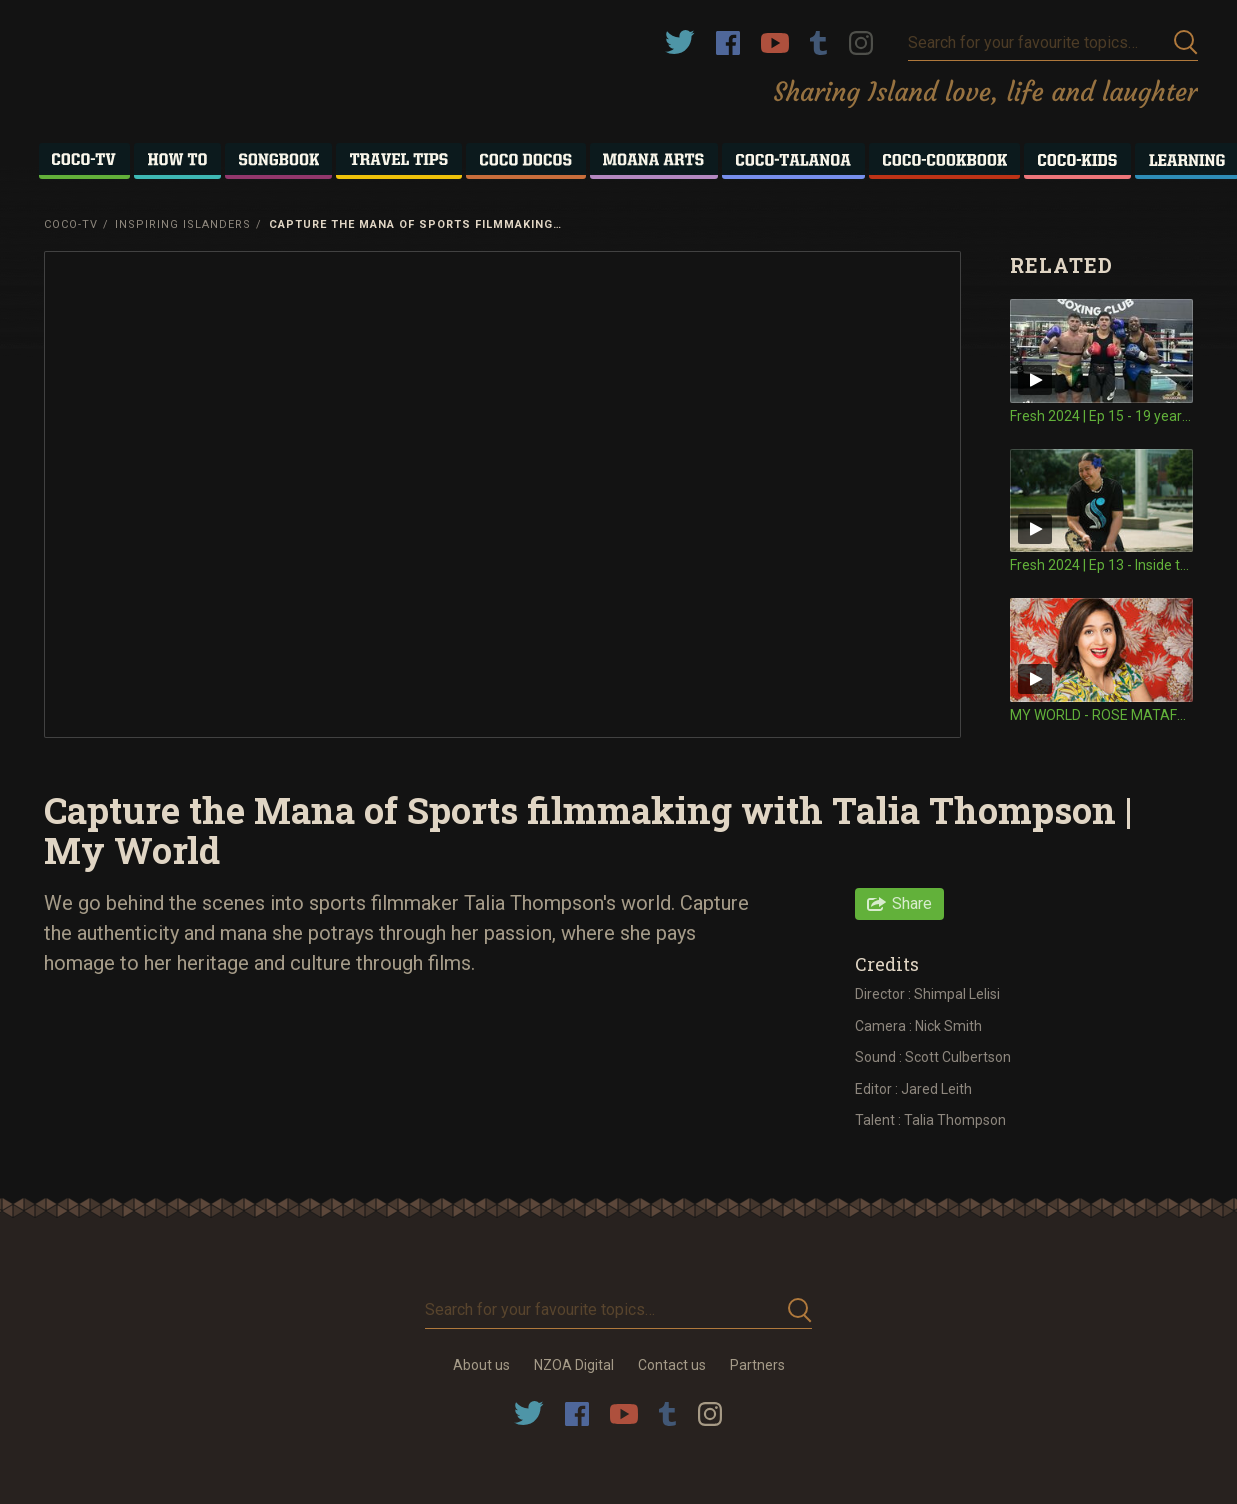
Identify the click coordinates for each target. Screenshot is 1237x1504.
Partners (757, 1365)
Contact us (672, 1365)
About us (481, 1365)
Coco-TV (71, 224)
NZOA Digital (574, 1365)
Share (912, 903)
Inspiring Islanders (183, 224)
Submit (1186, 42)
